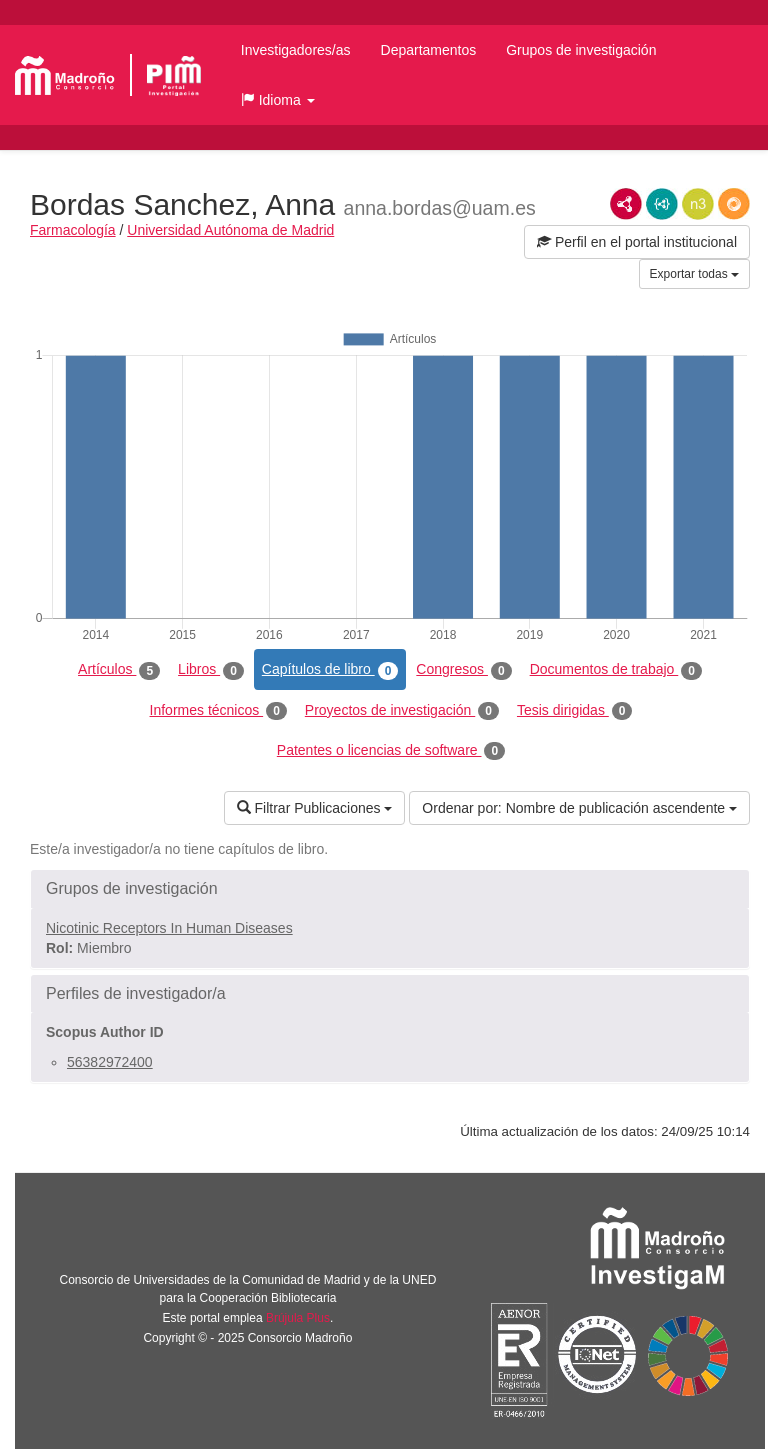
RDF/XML (626, 204)
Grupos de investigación (581, 50)
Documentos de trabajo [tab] (616, 670)
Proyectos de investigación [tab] (402, 711)
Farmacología (73, 230)
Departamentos (429, 50)
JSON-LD (662, 204)
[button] (278, 100)
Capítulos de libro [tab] (330, 670)
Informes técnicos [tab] (218, 711)
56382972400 (110, 1062)
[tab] (390, 889)
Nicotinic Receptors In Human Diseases (169, 928)
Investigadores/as (296, 50)
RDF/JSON (734, 204)
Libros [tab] (211, 670)
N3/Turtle (698, 204)
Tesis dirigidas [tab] (575, 711)
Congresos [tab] (463, 670)
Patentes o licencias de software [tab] (391, 751)
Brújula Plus (298, 1318)
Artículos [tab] (119, 670)
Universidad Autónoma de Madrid (230, 230)
